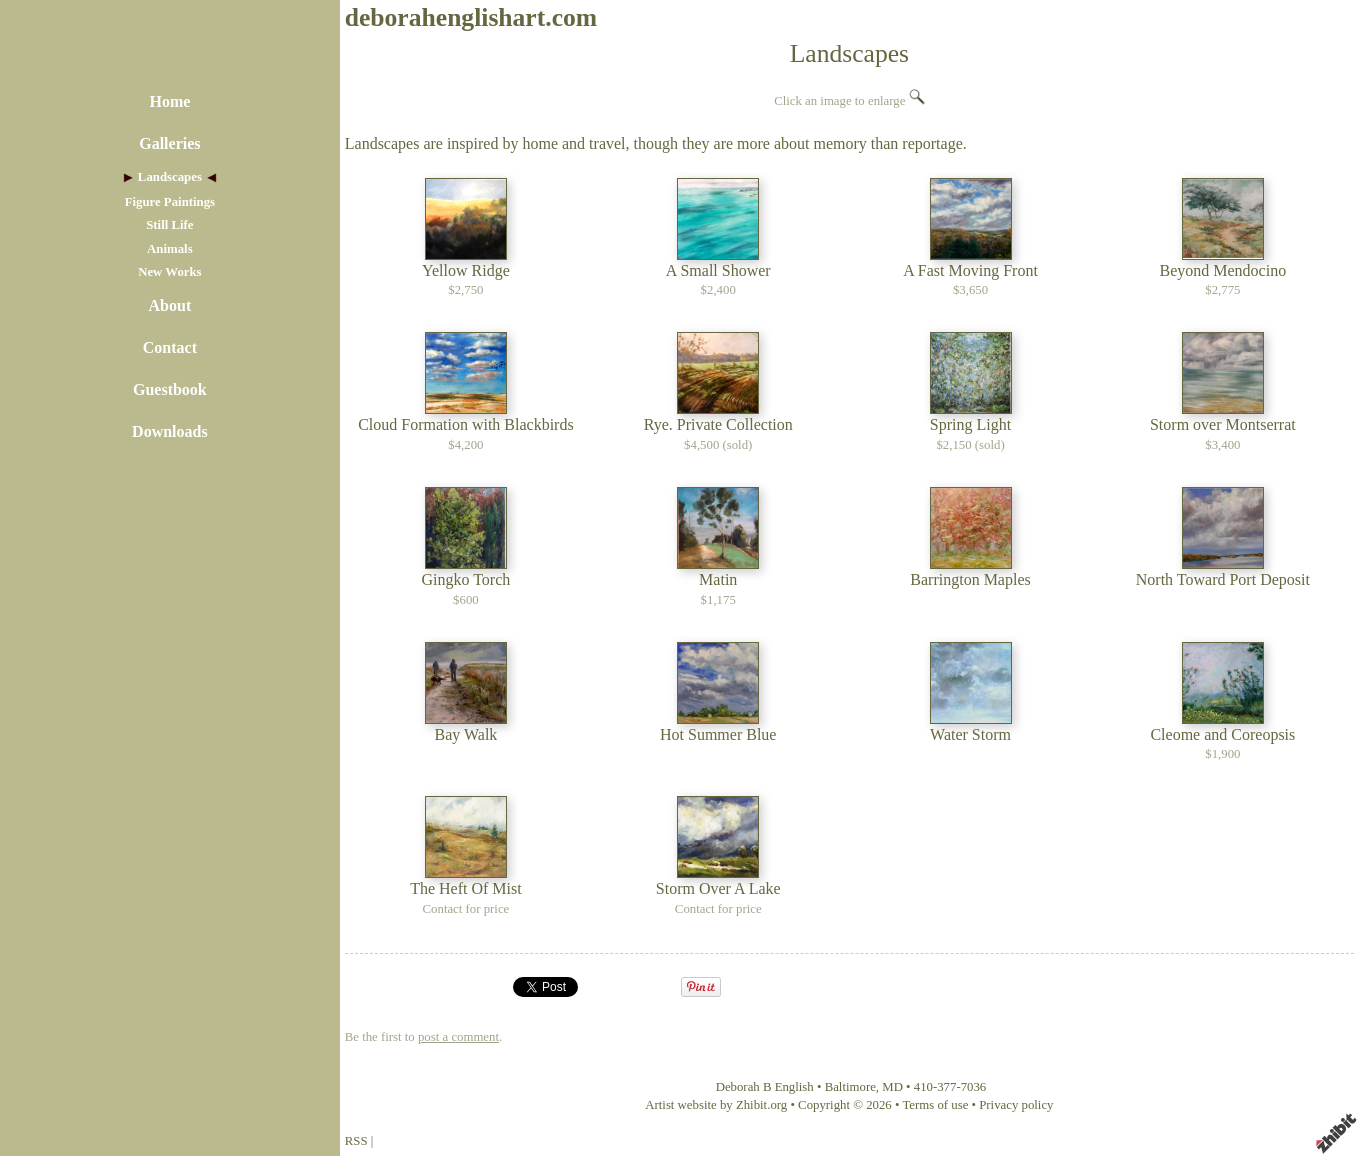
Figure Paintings (170, 202)
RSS (356, 1141)
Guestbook (170, 389)
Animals (170, 249)
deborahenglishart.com (471, 17)
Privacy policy (1016, 1105)
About (170, 305)
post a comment (458, 1037)
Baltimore (850, 1087)
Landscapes (170, 177)
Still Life (169, 225)
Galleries (169, 143)
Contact (170, 347)
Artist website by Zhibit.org (716, 1105)
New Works (169, 272)
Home (169, 101)
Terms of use (935, 1105)
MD (892, 1087)
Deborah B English (765, 1087)
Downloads (170, 431)
